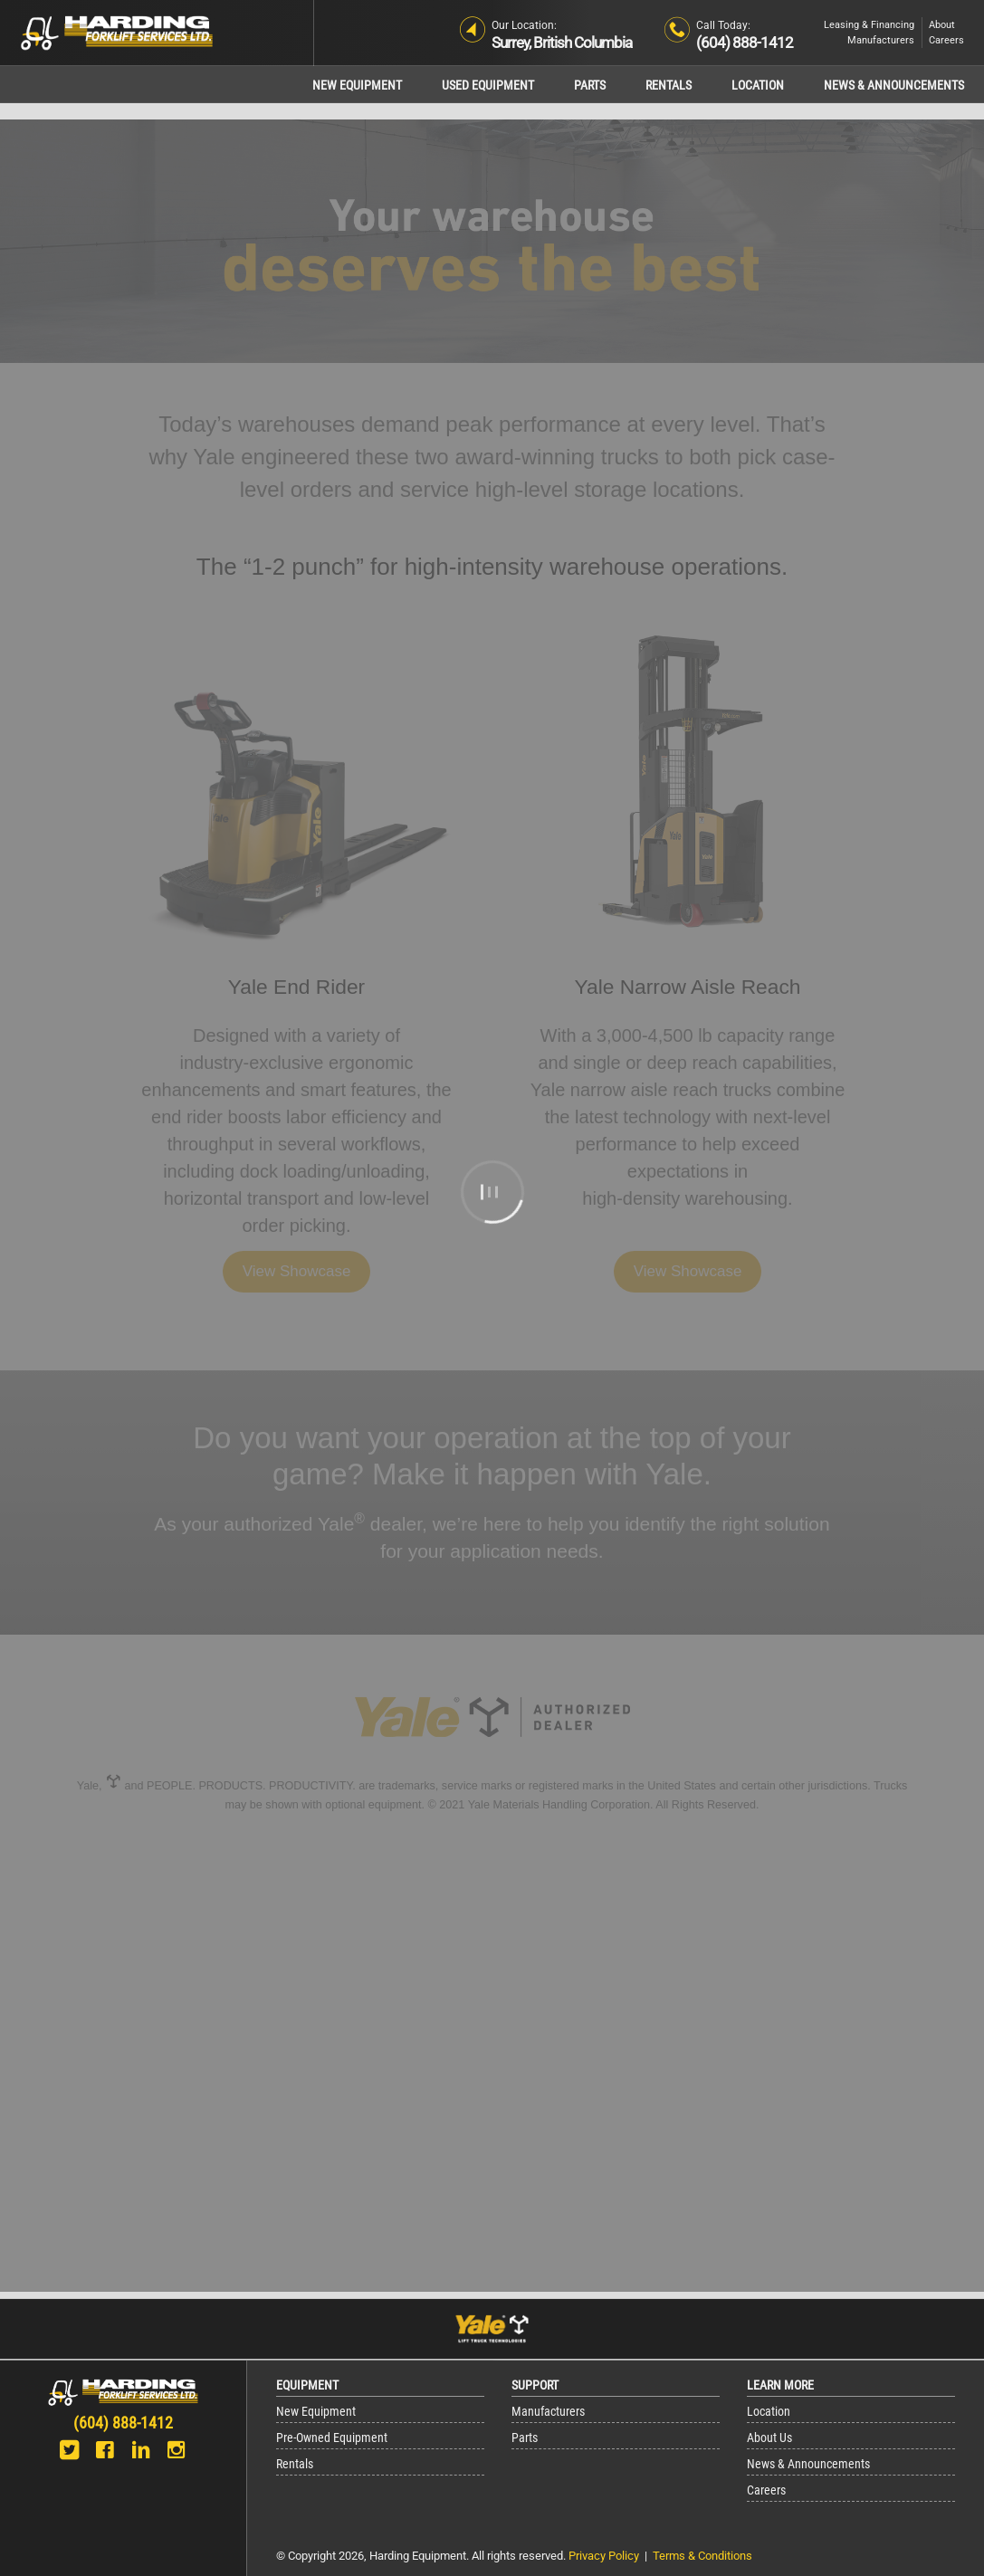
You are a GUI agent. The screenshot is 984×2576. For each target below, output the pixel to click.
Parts (590, 85)
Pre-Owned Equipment (331, 2438)
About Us (769, 2438)
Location (757, 85)
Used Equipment (488, 85)
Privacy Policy (603, 2555)
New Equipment (357, 85)
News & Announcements (894, 85)
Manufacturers (880, 40)
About (942, 25)
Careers (946, 40)
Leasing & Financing (869, 25)
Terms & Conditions (702, 2555)
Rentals (668, 85)
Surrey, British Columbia (562, 42)
